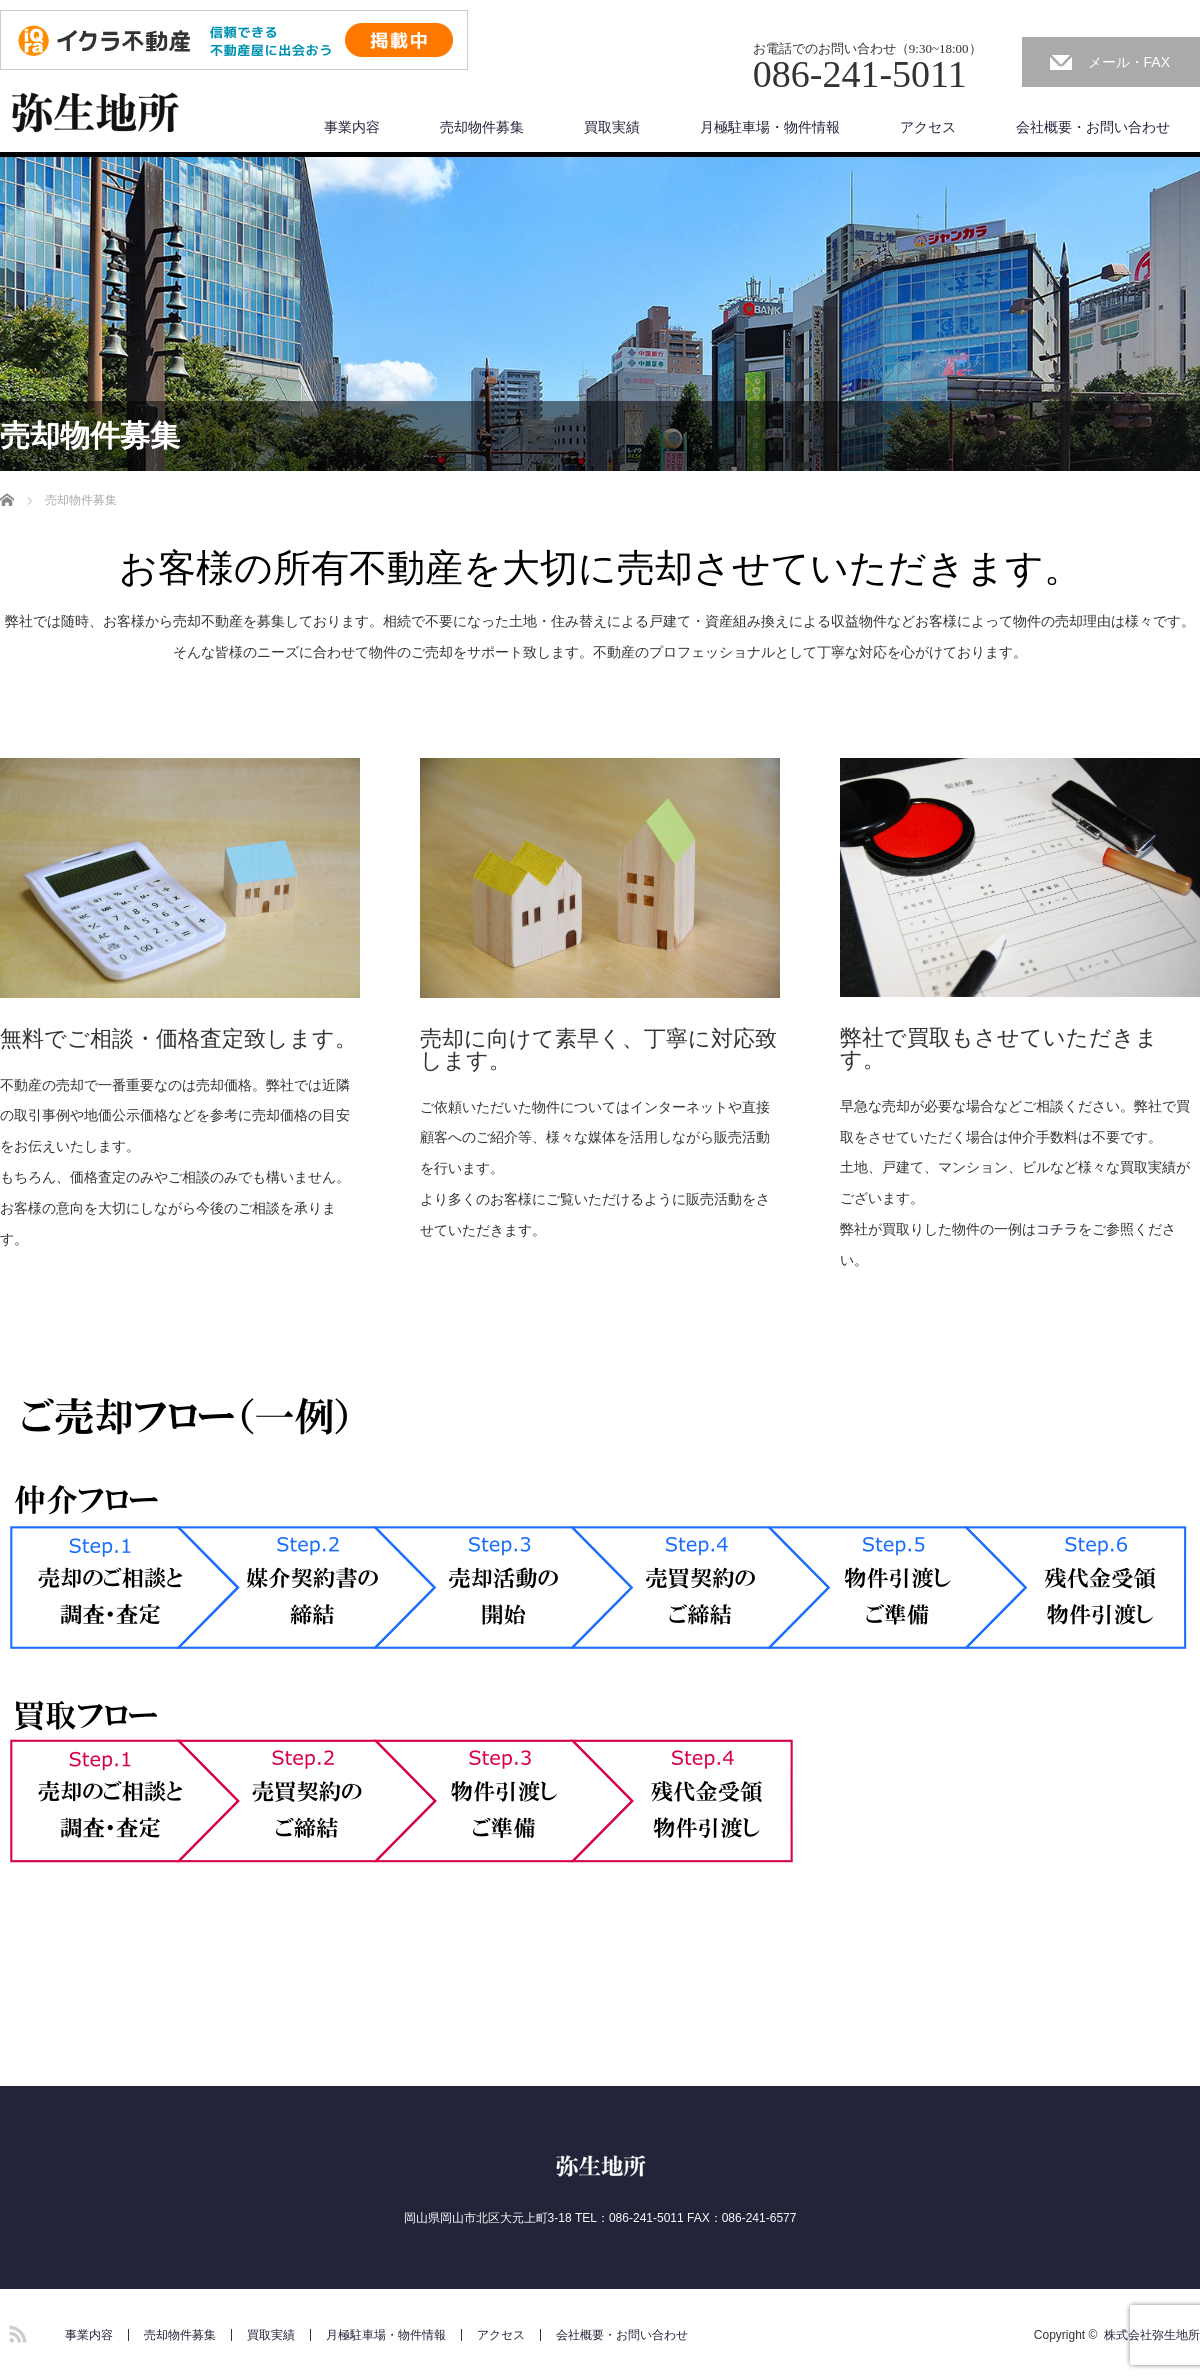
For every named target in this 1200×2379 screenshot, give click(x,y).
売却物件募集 (482, 127)
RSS (15, 2331)
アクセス (928, 127)
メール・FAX (1129, 62)
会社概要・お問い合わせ (1093, 127)
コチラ (1057, 1229)
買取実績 (612, 127)
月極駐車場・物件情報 (770, 127)
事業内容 (352, 127)
